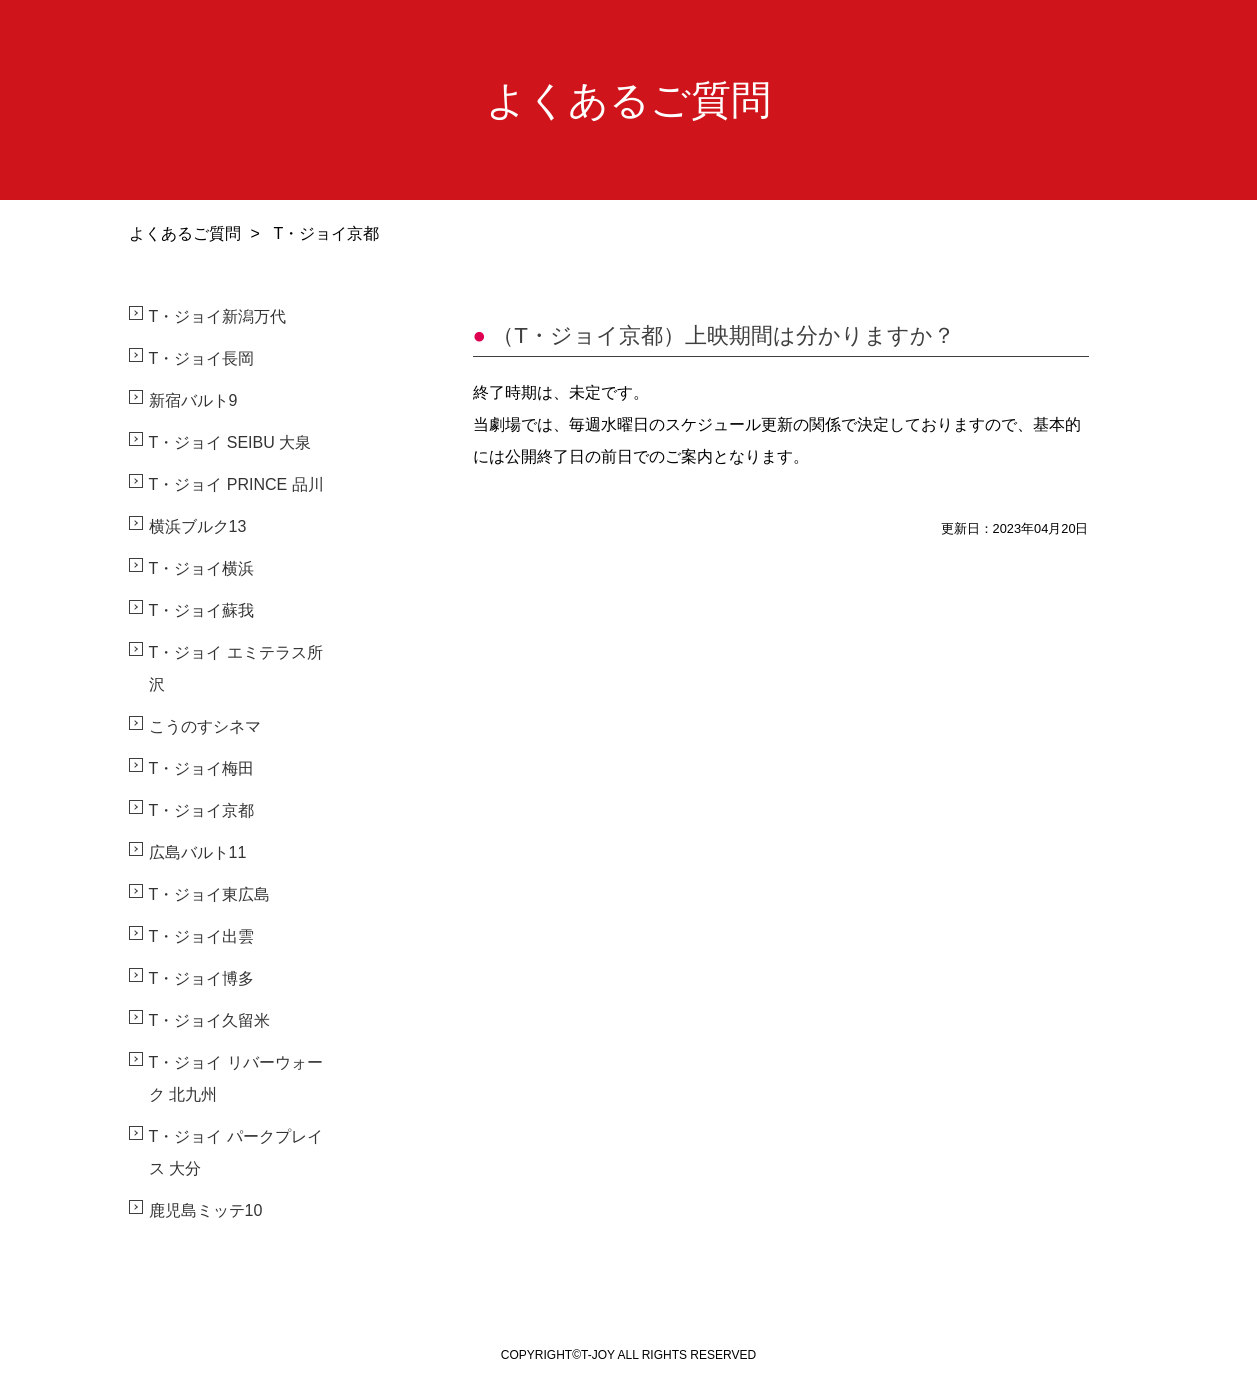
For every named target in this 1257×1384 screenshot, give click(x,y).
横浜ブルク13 (198, 526)
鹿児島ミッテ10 (206, 1210)
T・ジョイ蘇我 (202, 610)
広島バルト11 (198, 852)
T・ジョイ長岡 (202, 358)
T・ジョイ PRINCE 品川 (236, 484)
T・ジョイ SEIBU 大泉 (230, 442)
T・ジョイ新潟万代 (218, 316)
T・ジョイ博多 (202, 978)
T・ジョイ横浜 (202, 568)
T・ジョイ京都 (202, 810)
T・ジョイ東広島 (210, 894)
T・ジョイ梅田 (202, 768)
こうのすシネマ (205, 726)
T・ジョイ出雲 (202, 936)
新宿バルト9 (193, 400)
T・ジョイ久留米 (210, 1020)
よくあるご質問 (185, 233)
